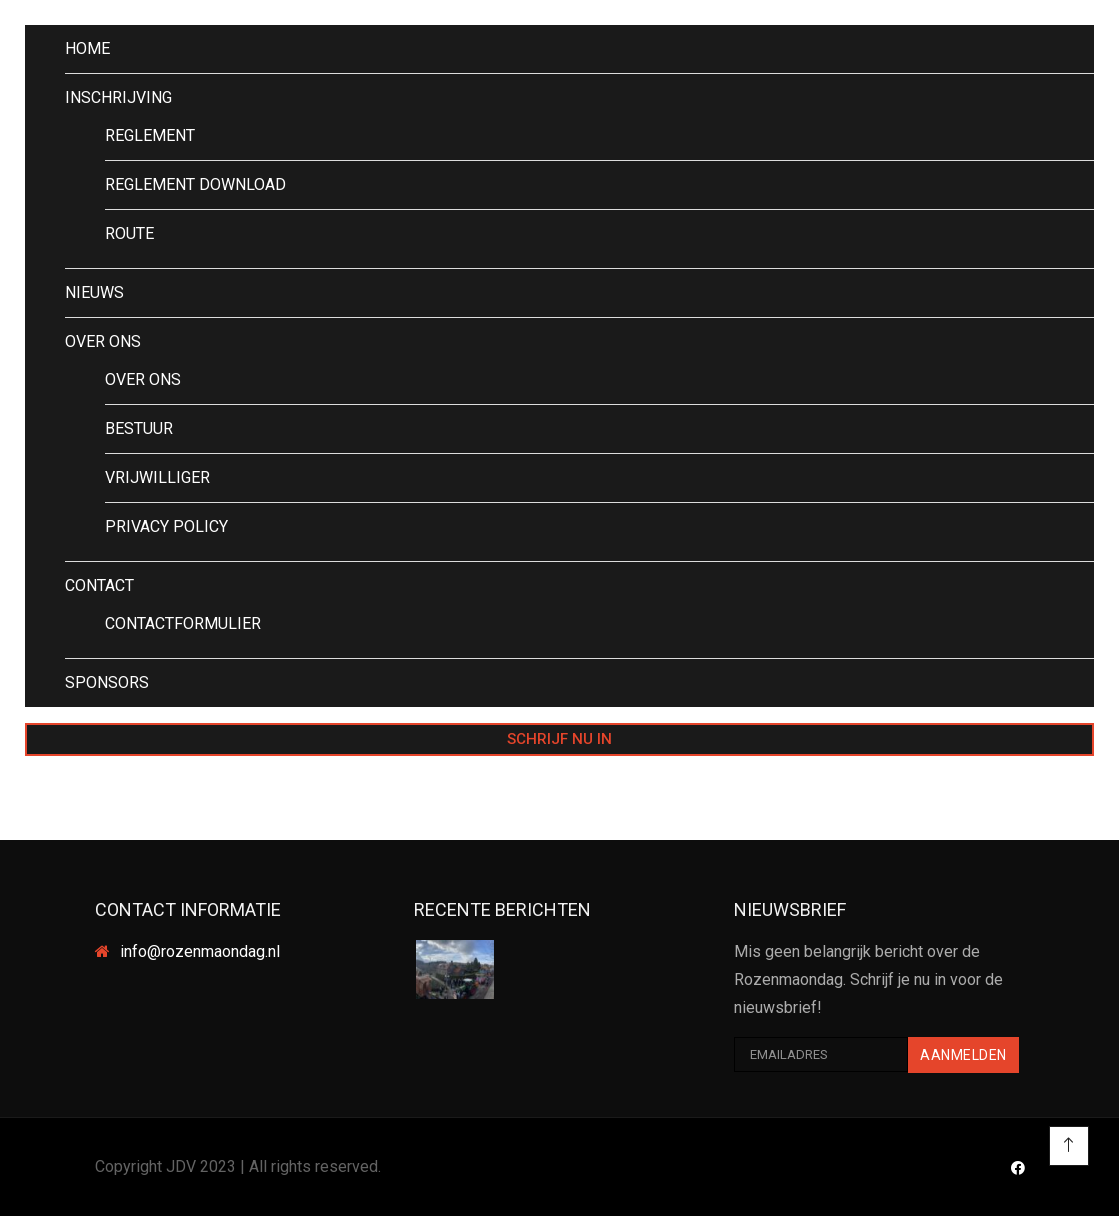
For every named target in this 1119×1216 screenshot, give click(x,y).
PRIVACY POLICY (166, 526)
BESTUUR (139, 428)
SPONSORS (107, 682)
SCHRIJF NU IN (559, 739)
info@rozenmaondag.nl (200, 951)
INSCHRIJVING (118, 97)
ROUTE (129, 233)
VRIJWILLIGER (157, 477)
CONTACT (99, 585)
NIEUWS (94, 292)
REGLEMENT (150, 135)
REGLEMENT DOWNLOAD (195, 184)
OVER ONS (103, 341)
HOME (87, 48)
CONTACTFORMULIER (183, 623)
